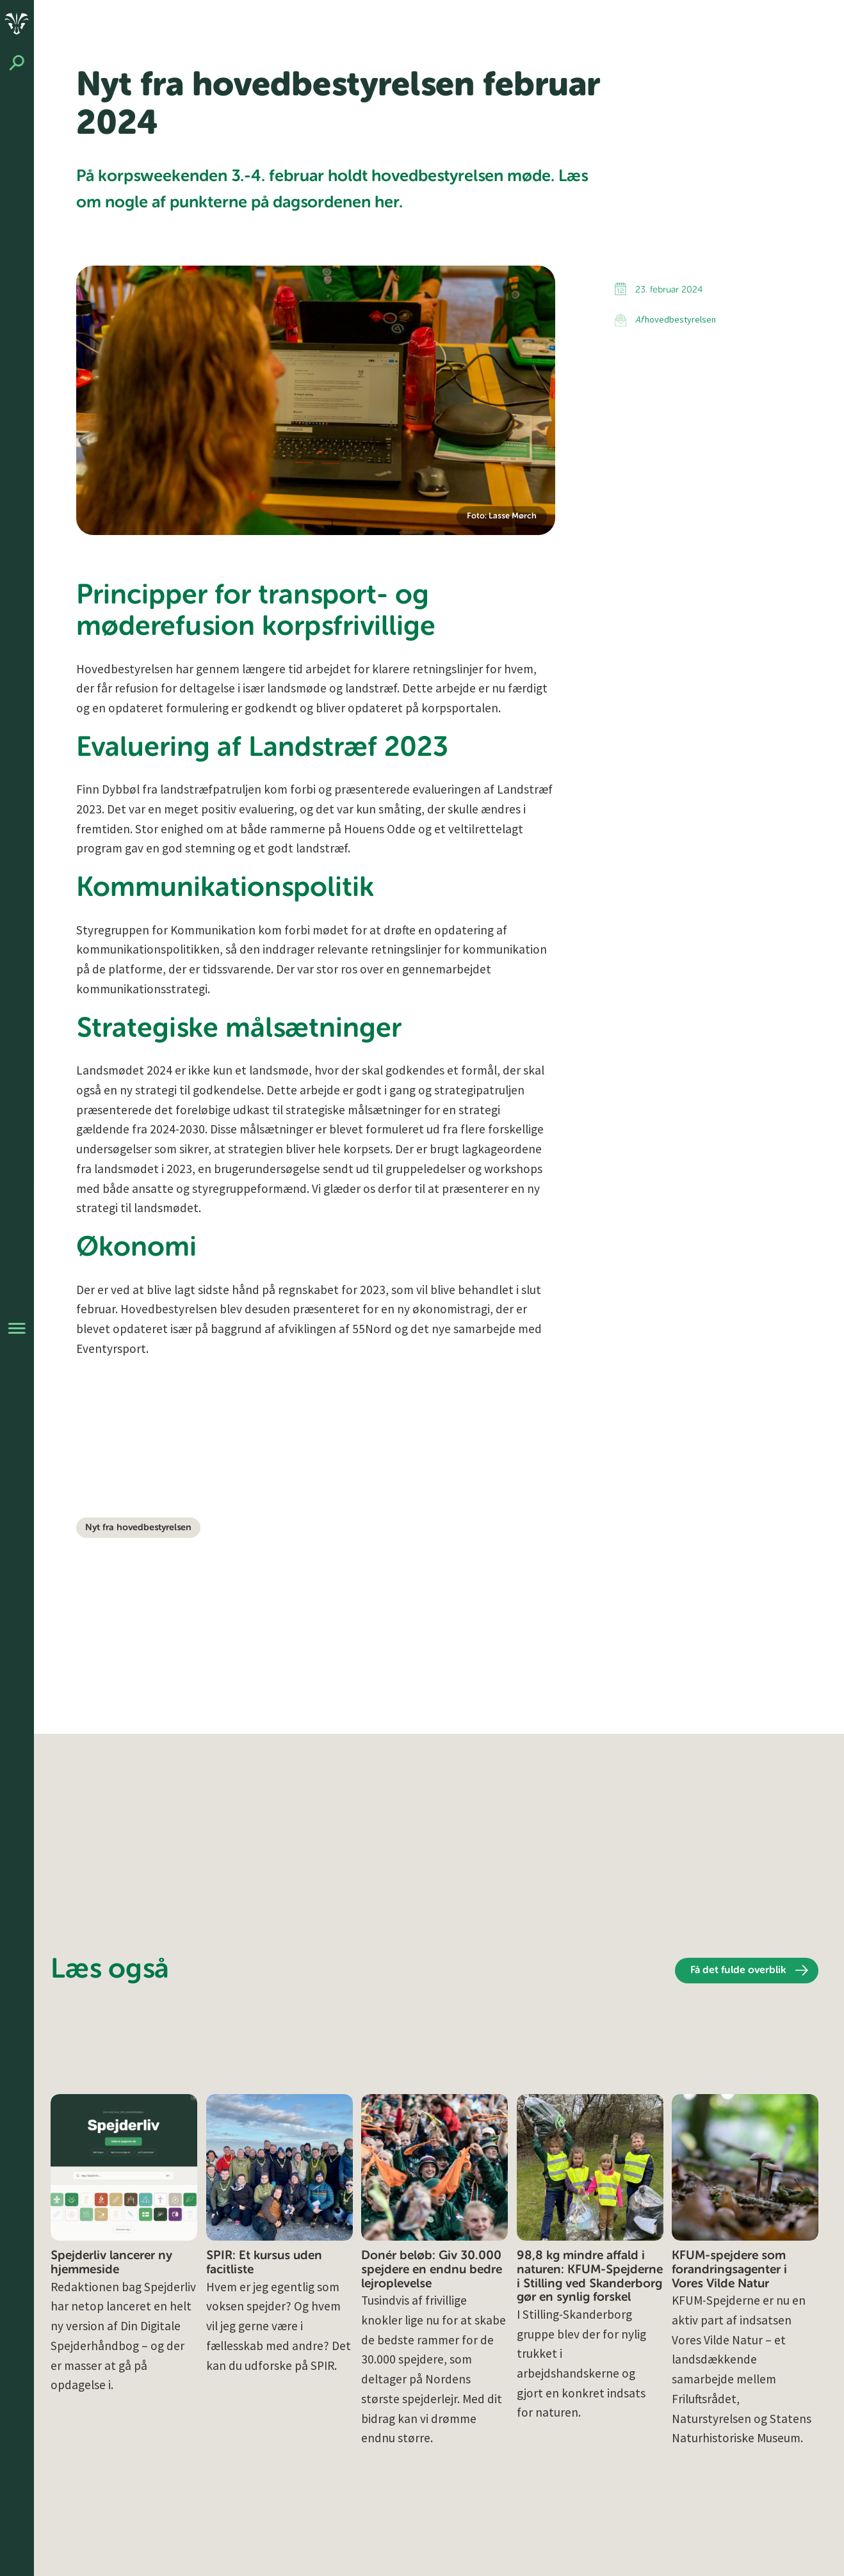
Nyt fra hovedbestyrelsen (138, 1527)
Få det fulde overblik (738, 1970)
